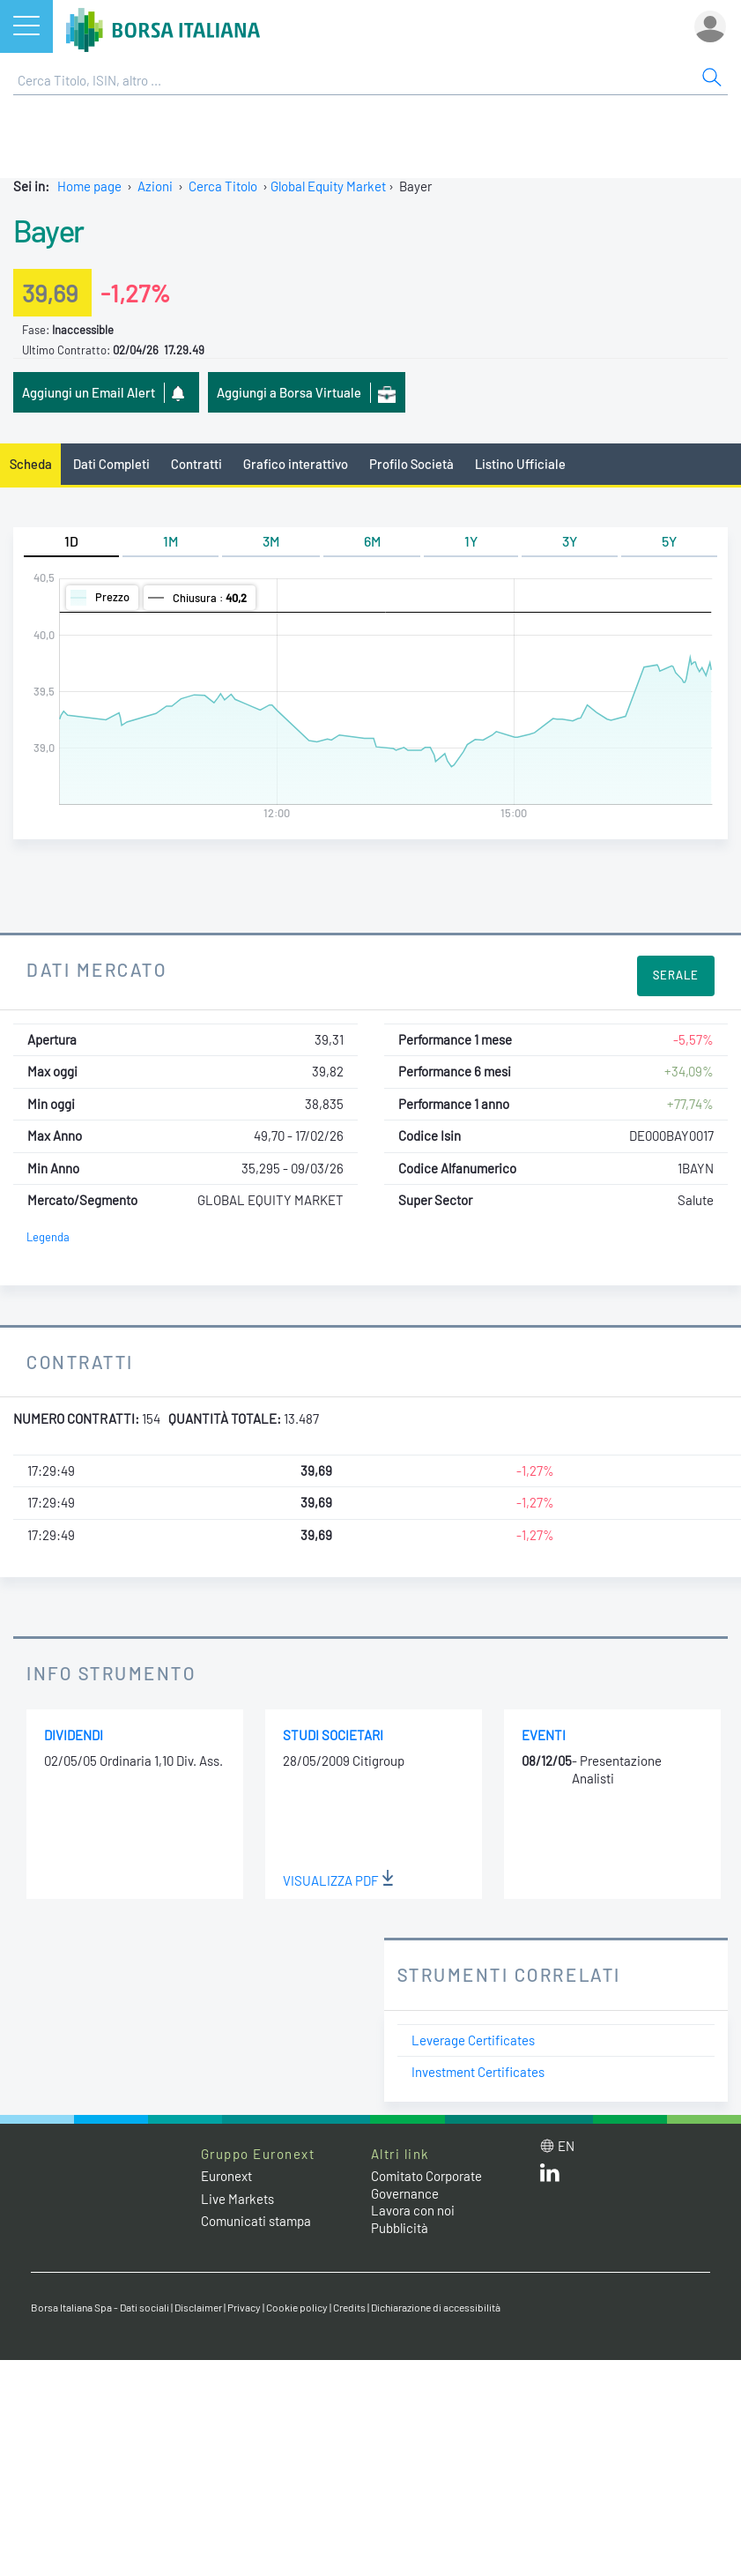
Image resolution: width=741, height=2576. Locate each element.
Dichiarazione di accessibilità (435, 2307)
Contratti (196, 464)
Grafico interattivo (295, 464)
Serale (676, 975)
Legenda (48, 1237)
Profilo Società (411, 464)
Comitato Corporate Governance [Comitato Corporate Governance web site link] (426, 2184)
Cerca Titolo (223, 186)
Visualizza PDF (338, 1880)
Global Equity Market (328, 186)
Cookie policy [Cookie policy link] (297, 2307)
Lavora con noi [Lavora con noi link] (413, 2210)
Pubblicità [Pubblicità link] (399, 2228)
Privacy (244, 2307)
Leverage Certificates (473, 2040)
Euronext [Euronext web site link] (226, 2176)
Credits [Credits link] (349, 2307)
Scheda (31, 464)
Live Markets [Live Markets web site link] (237, 2199)
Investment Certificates (478, 2072)
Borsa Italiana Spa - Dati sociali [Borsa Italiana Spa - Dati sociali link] (100, 2307)
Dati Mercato (96, 969)
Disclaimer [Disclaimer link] (198, 2307)
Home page (89, 186)
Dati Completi (111, 464)
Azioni (155, 186)
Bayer (48, 230)
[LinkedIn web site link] (549, 2177)
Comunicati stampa (256, 2221)
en (566, 2146)
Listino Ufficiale (520, 464)
